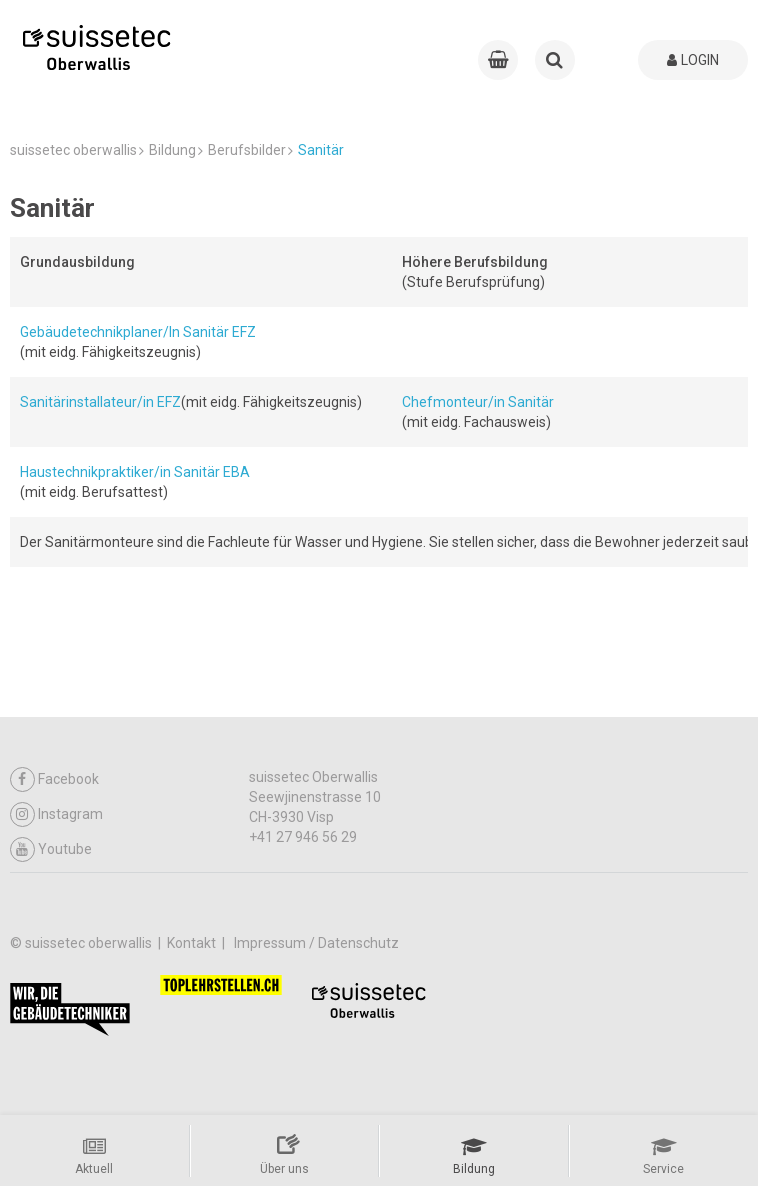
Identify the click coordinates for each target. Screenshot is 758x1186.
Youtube (51, 849)
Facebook (54, 779)
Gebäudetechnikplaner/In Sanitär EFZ (138, 332)
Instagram (56, 814)
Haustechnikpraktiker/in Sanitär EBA (135, 472)
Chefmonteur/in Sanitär (478, 402)
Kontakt (193, 943)
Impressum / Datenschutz (316, 943)
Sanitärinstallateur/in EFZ (100, 402)
